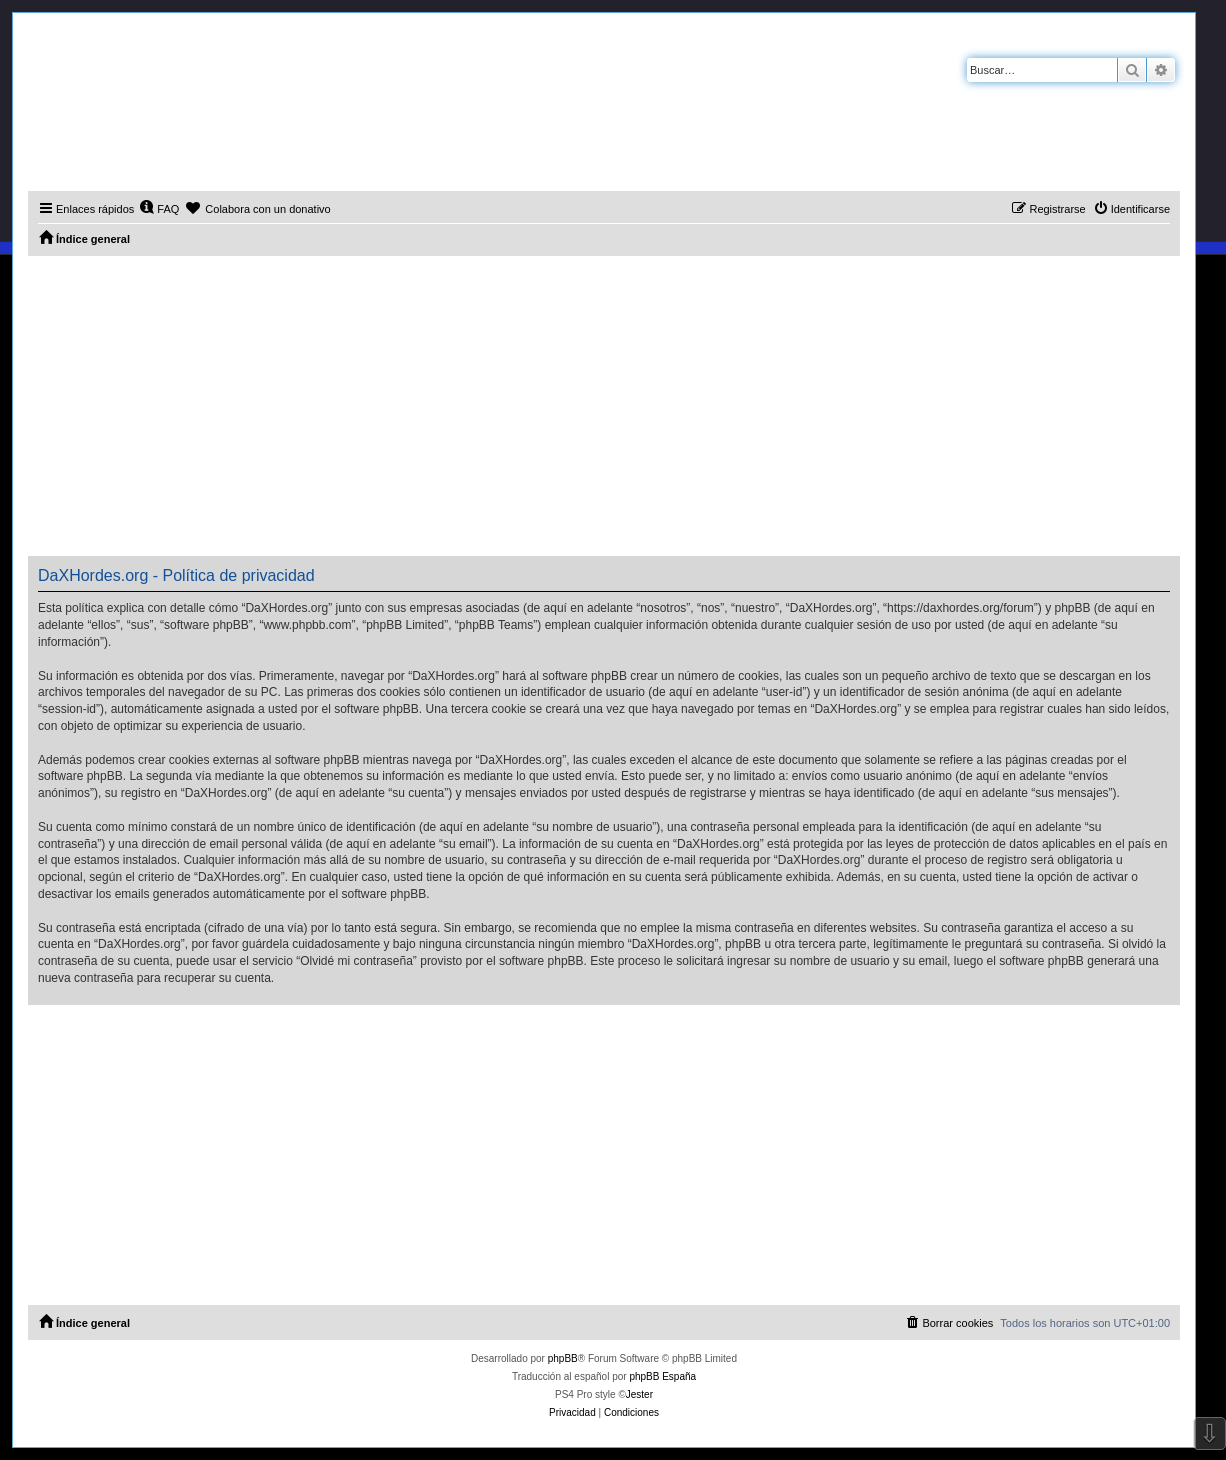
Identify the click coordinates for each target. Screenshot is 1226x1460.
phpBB (563, 1358)
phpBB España (662, 1376)
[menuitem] (159, 209)
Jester (639, 1394)
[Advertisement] (604, 406)
